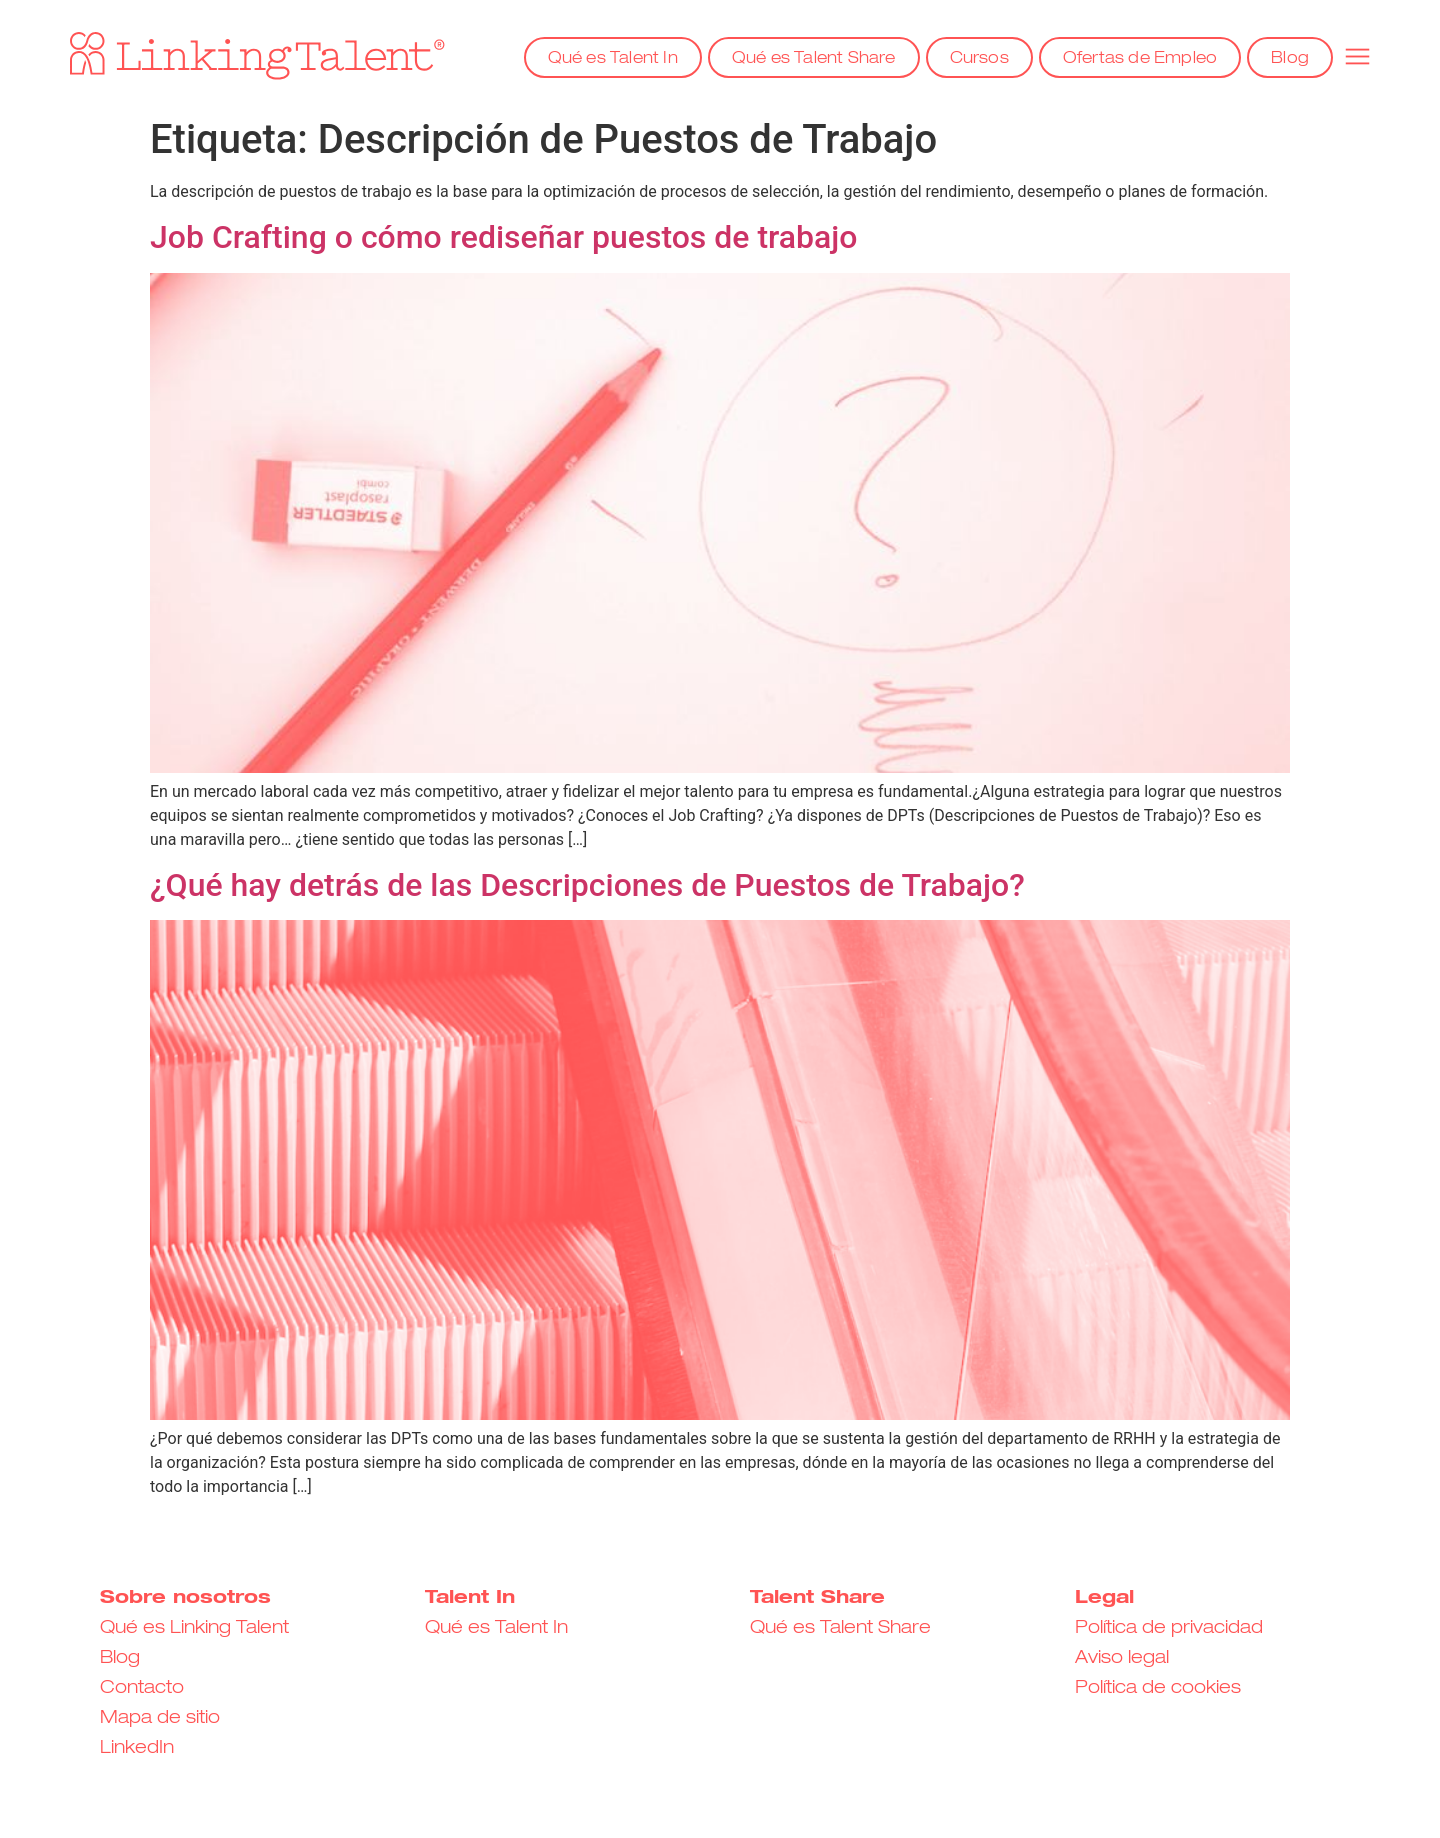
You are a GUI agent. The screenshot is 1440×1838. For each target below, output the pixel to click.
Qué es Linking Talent (194, 1628)
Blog (1290, 59)
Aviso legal (1122, 1658)
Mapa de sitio (160, 1718)
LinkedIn (137, 1748)
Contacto (142, 1688)
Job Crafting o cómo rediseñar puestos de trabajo (503, 237)
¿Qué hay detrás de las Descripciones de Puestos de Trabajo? (587, 885)
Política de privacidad (1169, 1628)
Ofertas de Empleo (1140, 59)
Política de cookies (1158, 1688)
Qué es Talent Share (814, 59)
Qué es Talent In (613, 59)
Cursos (979, 59)
